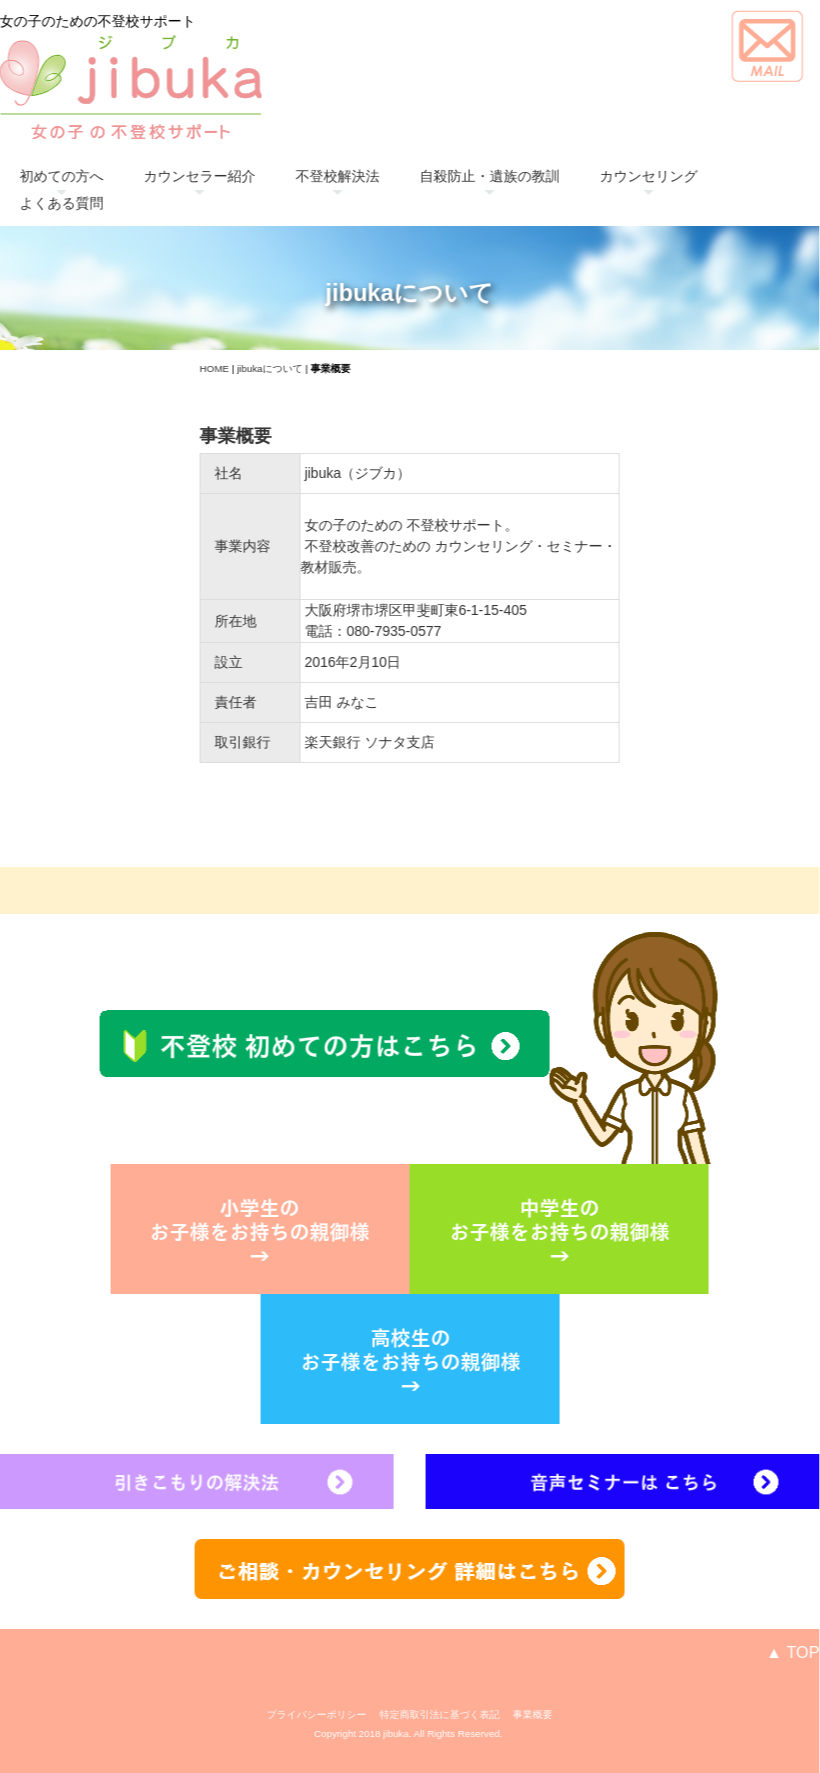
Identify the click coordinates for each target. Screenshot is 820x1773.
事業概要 (511, 1714)
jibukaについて (248, 368)
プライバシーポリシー (295, 1714)
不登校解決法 (316, 176)
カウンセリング (627, 176)
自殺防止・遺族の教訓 (468, 176)
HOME (192, 368)
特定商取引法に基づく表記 (418, 1714)
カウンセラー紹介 (178, 176)
